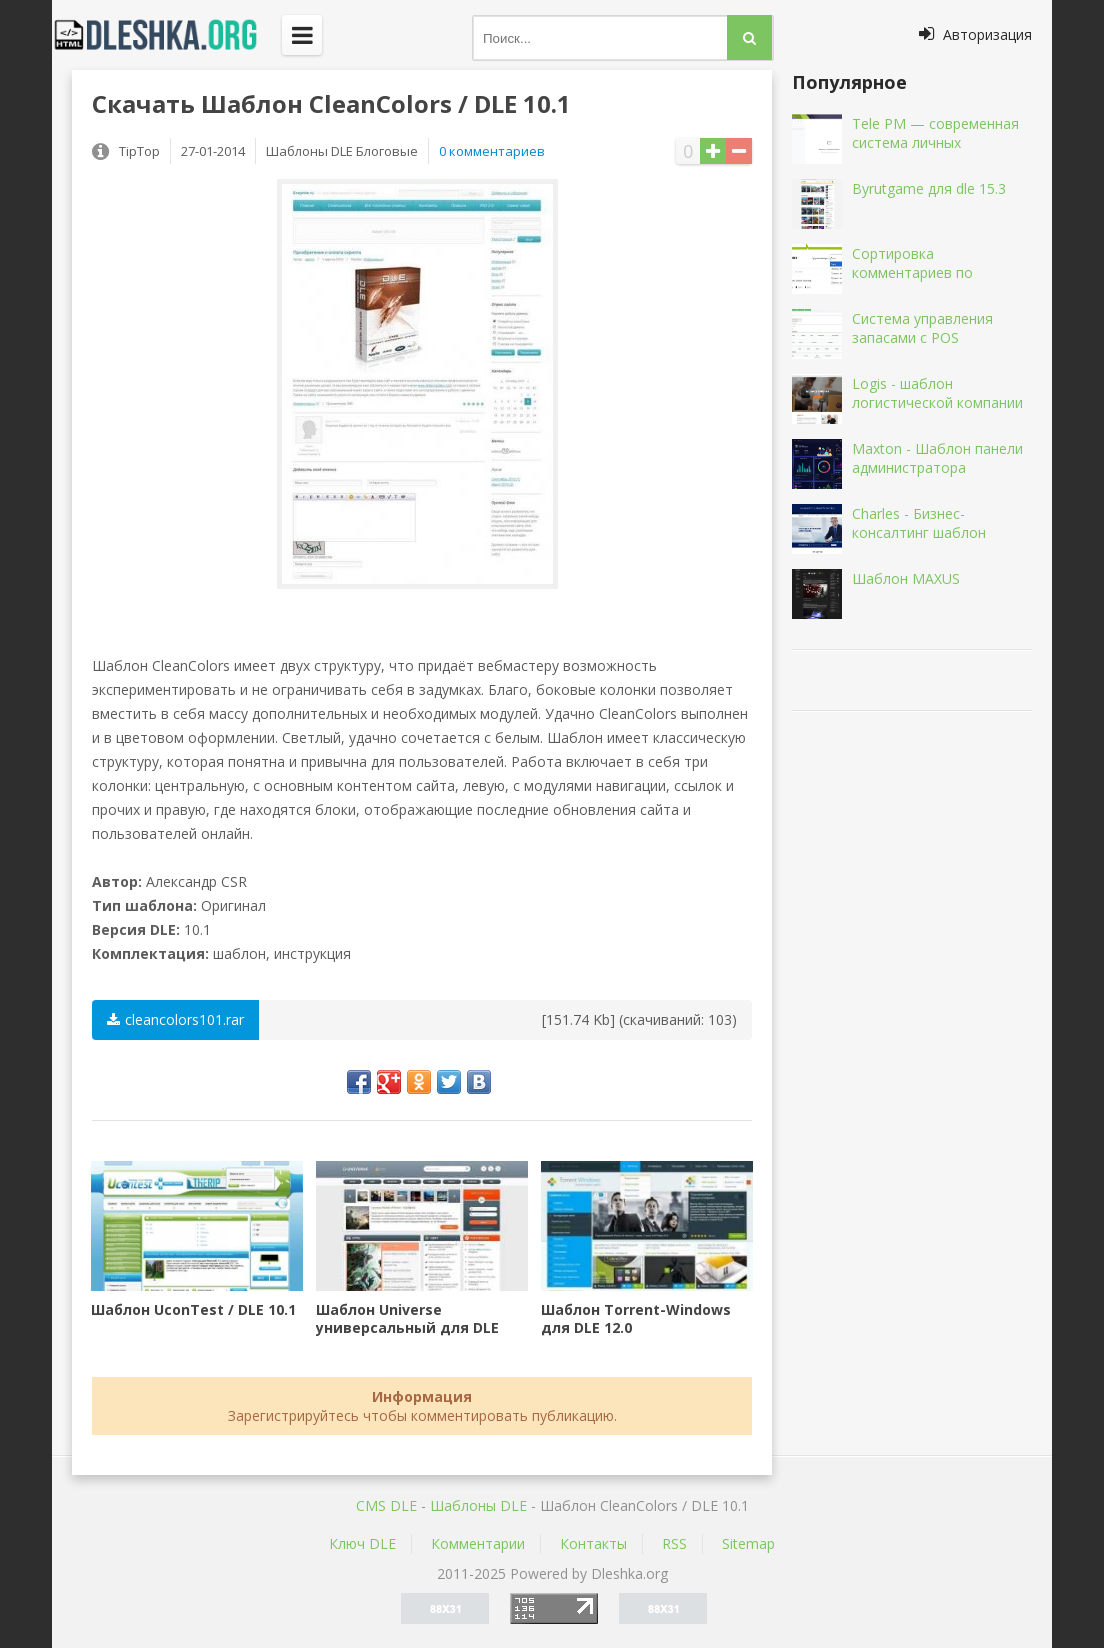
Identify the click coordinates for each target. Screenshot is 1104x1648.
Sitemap (748, 1543)
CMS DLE (386, 1505)
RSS (674, 1543)
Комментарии (478, 1543)
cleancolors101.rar (175, 1019)
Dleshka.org (167, 35)
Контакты (593, 1543)
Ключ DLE (362, 1543)
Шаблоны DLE (478, 1505)
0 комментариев (492, 151)
